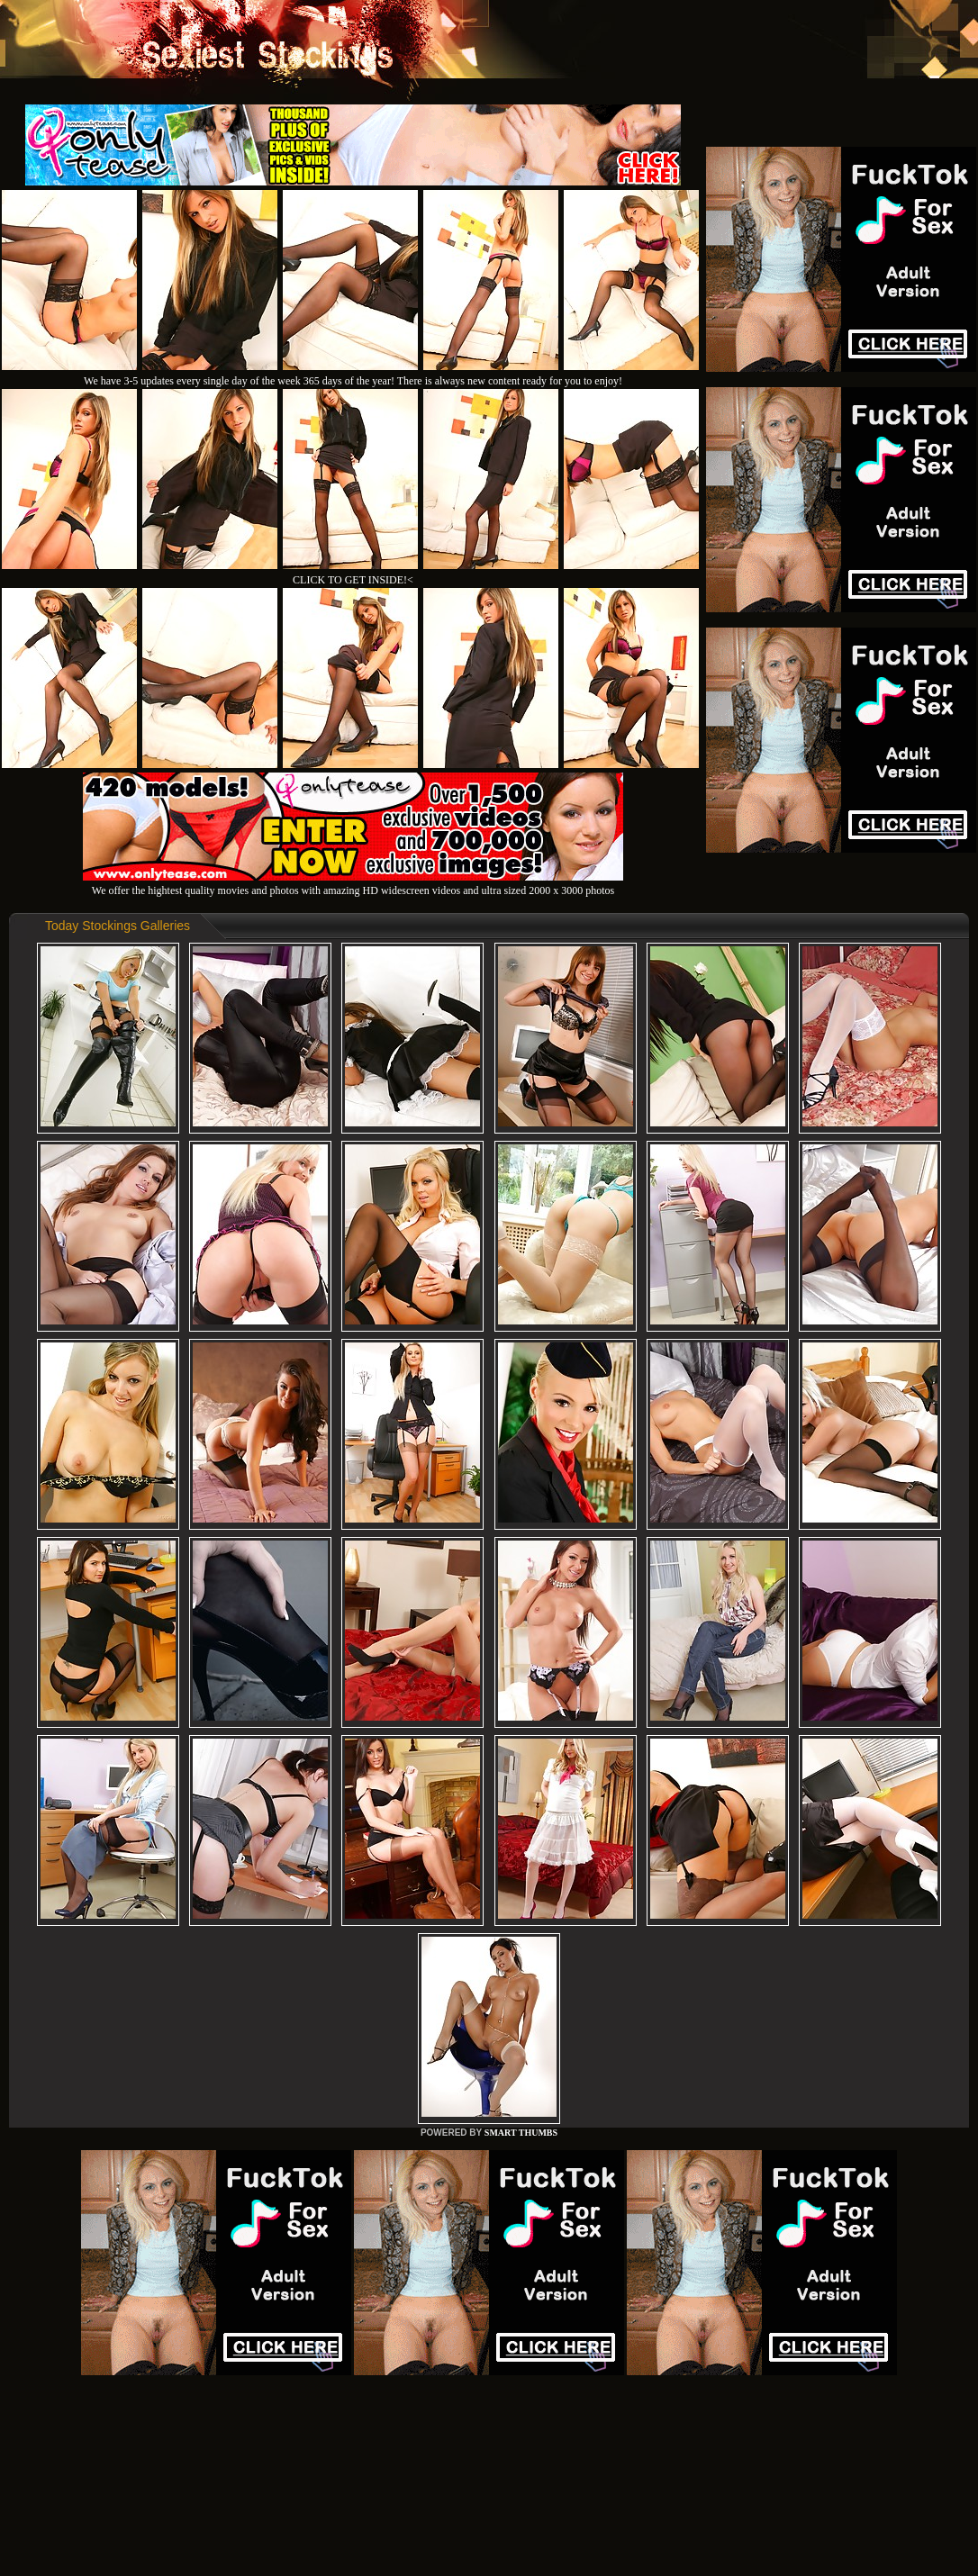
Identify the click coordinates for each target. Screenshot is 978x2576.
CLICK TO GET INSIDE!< (353, 580)
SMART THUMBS (520, 2133)
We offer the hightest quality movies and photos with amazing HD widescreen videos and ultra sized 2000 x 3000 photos (353, 884)
